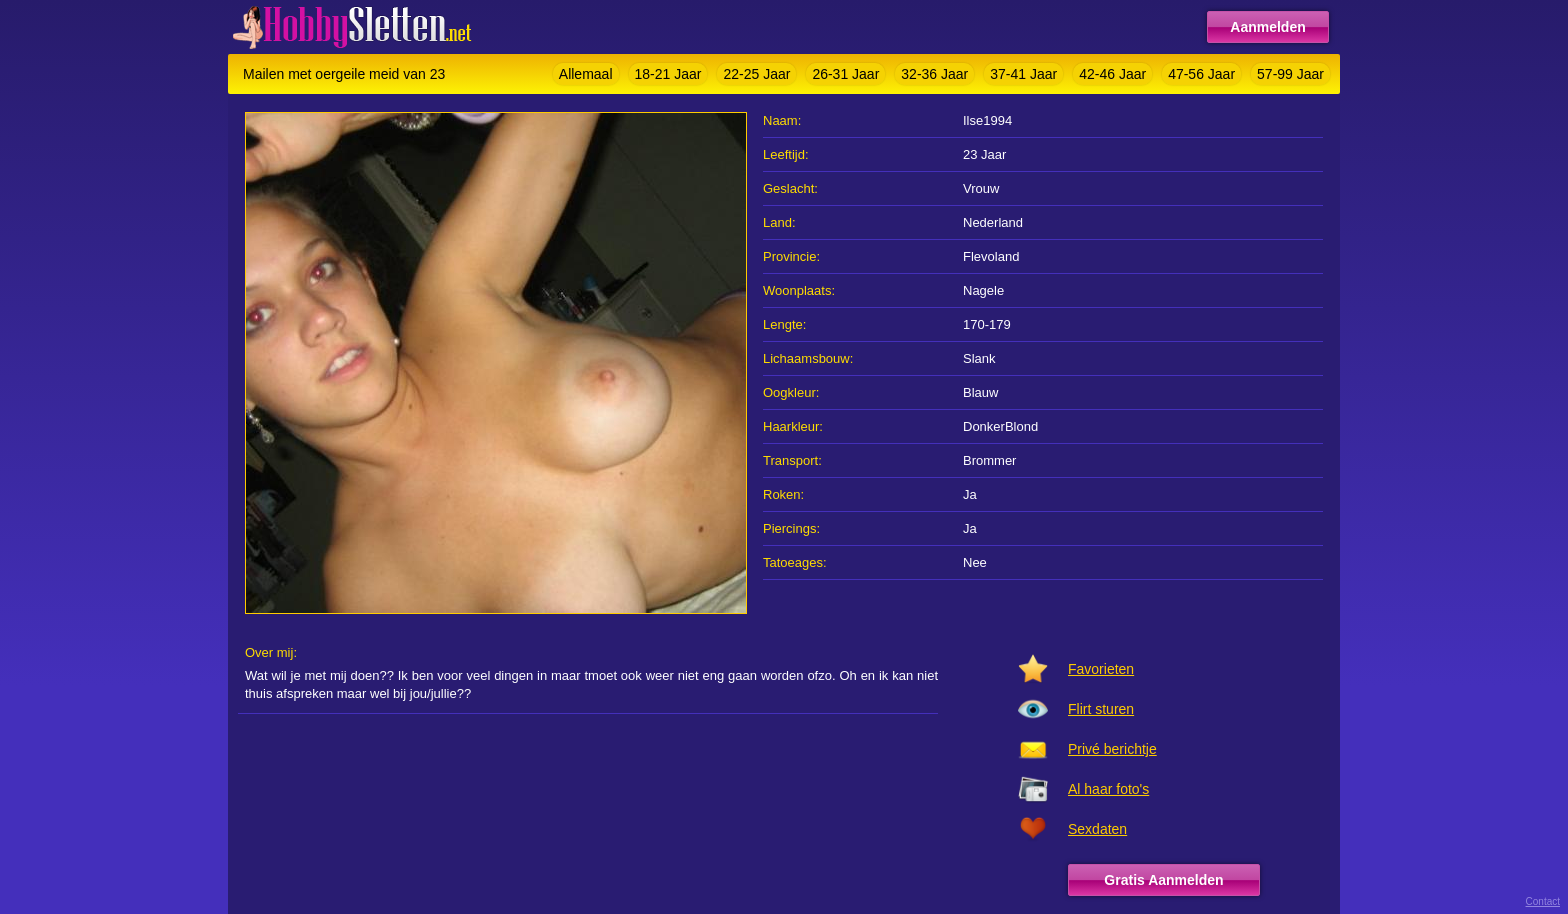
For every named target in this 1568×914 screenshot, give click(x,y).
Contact (1543, 901)
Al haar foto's (1108, 789)
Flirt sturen (1101, 709)
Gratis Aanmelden (1163, 880)
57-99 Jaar (1290, 74)
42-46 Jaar (1112, 74)
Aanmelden (1267, 27)
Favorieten (1101, 669)
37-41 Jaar (1023, 74)
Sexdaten (1097, 829)
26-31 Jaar (845, 74)
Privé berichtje (1112, 749)
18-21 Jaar (668, 74)
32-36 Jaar (934, 74)
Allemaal (586, 74)
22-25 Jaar (756, 74)
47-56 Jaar (1201, 74)
